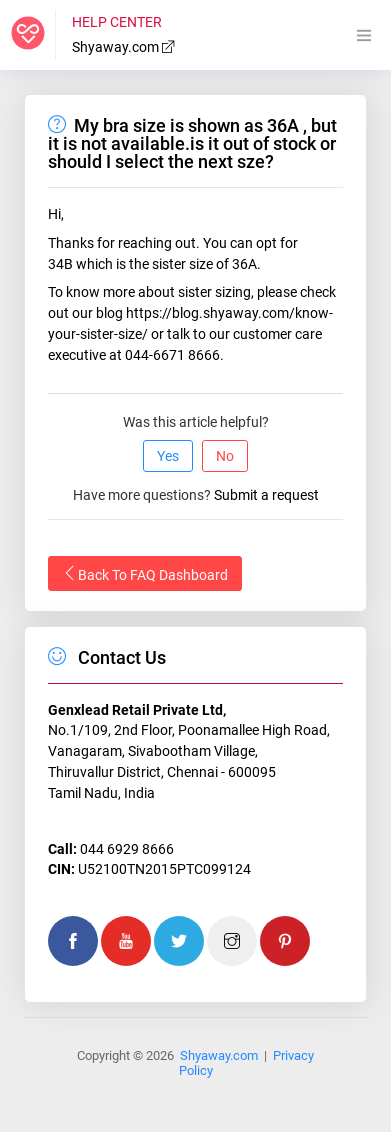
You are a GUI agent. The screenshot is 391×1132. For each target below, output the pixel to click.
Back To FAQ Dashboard (145, 574)
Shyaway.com (124, 47)
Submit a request (266, 495)
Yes (168, 456)
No (225, 456)
